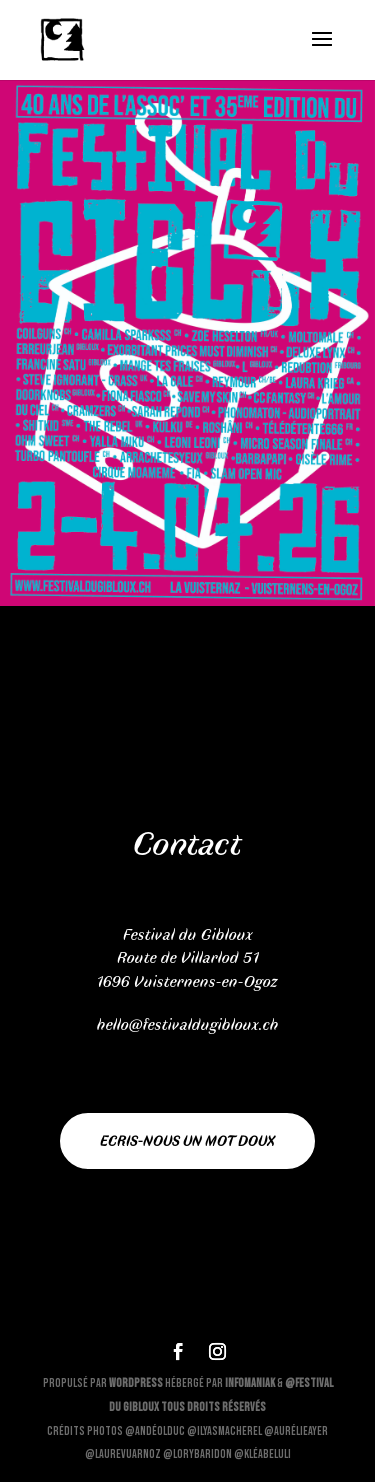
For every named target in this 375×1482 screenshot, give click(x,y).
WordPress (136, 1383)
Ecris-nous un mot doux (187, 1140)
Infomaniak (250, 1383)
